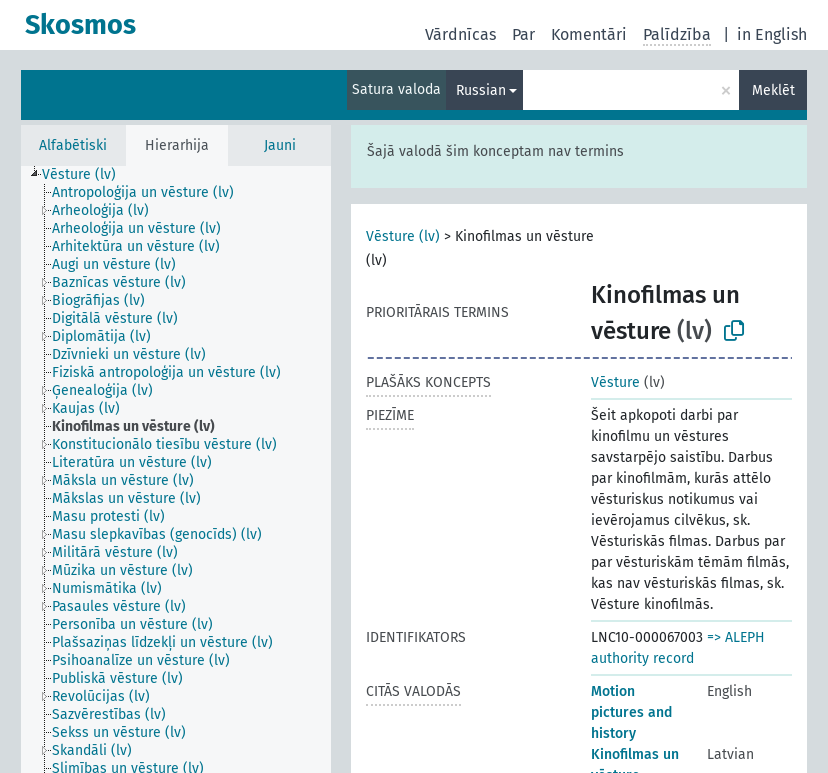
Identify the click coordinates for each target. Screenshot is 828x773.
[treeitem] (87, 175)
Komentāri (589, 34)
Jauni (280, 145)
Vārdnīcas (460, 34)
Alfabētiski (73, 145)
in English (772, 34)
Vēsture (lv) (403, 236)
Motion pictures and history (631, 712)
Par (523, 34)
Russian (481, 90)
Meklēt (773, 90)
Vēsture (615, 382)
